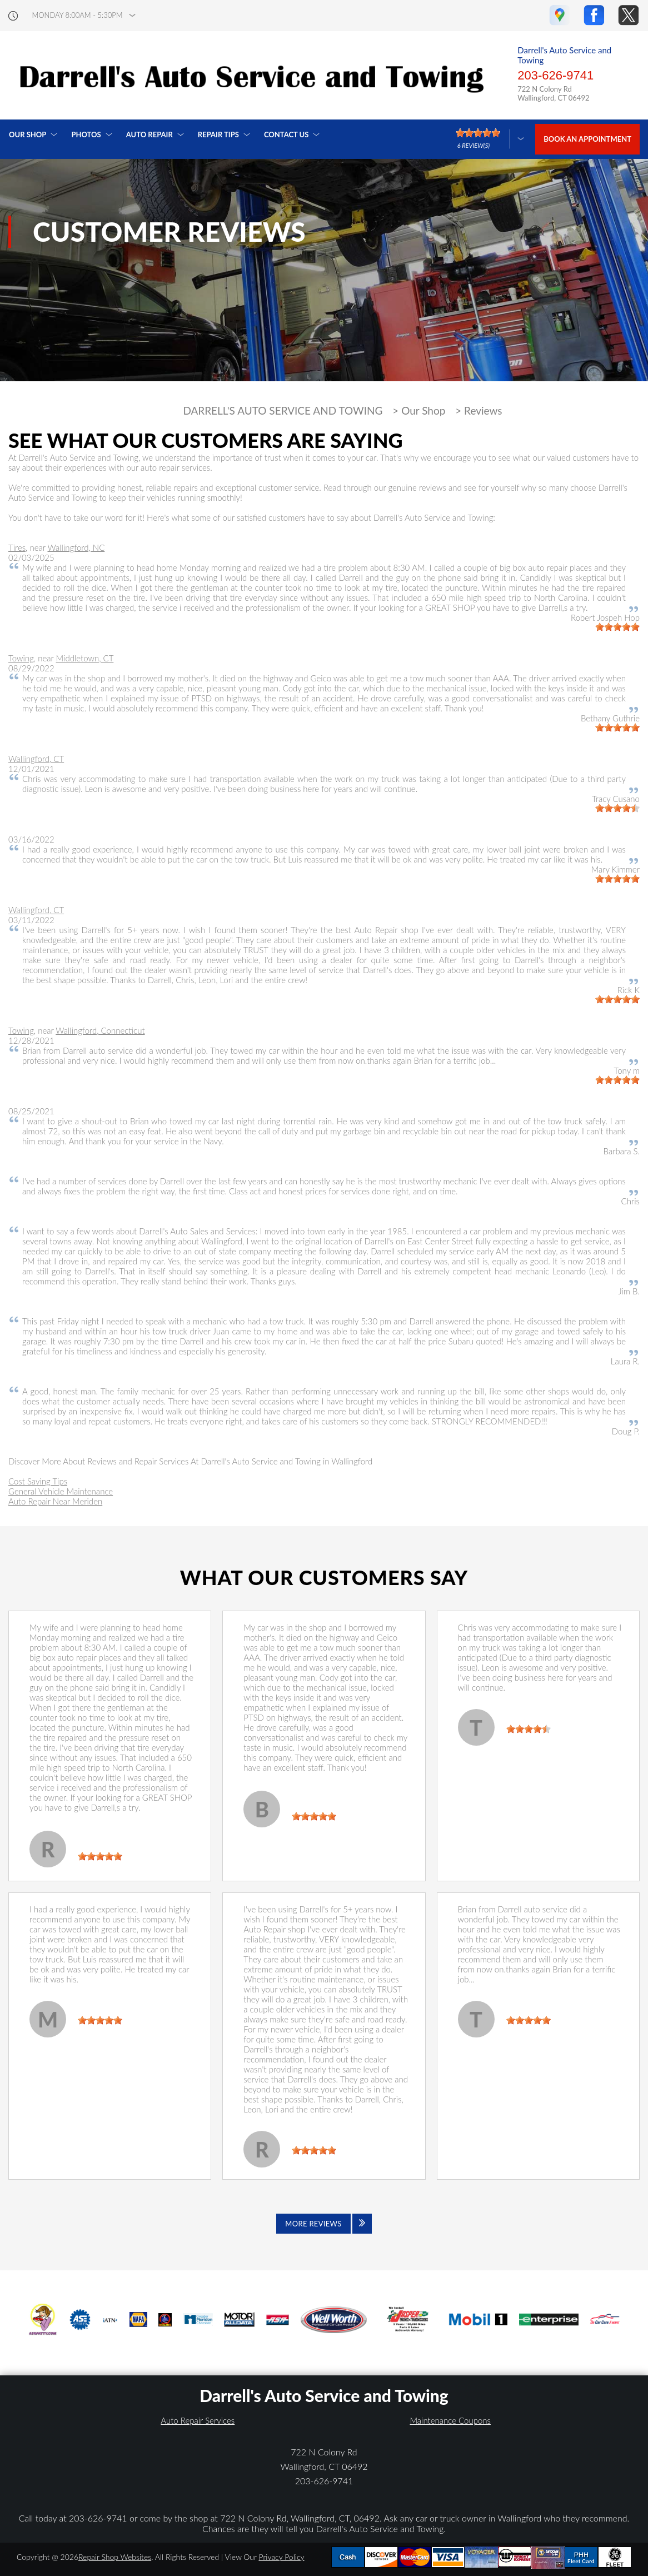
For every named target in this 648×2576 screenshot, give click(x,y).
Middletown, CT (85, 658)
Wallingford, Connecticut (100, 1030)
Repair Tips (218, 134)
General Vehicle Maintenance (60, 1491)
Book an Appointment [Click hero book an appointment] (587, 138)
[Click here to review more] (490, 139)
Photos (86, 134)
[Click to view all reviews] (324, 2224)
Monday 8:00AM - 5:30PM (77, 15)
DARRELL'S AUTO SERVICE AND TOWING (282, 411)
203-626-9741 (555, 75)
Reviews (483, 411)
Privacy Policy (281, 2557)
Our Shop (27, 134)
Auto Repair (149, 134)
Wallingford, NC (76, 547)
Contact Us (286, 134)
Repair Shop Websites (114, 2557)
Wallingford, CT (36, 759)
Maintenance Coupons (450, 2420)
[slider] (617, 626)
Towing (21, 658)
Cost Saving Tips (37, 1481)
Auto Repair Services (198, 2420)
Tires (17, 547)
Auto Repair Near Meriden (55, 1501)
